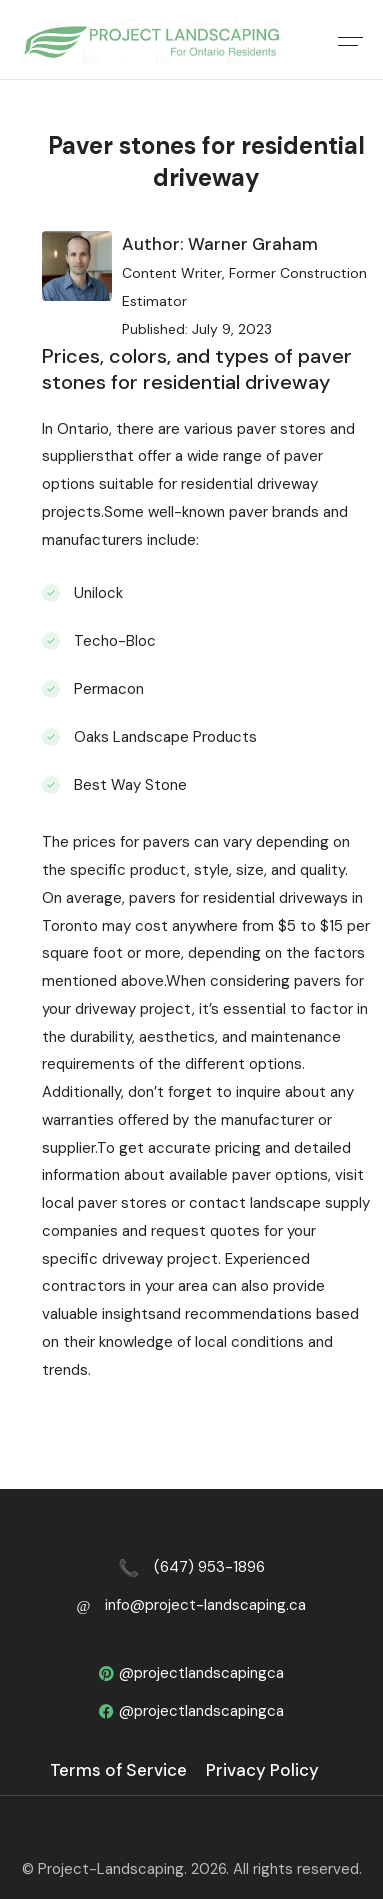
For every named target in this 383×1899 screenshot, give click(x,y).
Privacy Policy (262, 1770)
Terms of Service (118, 1770)
